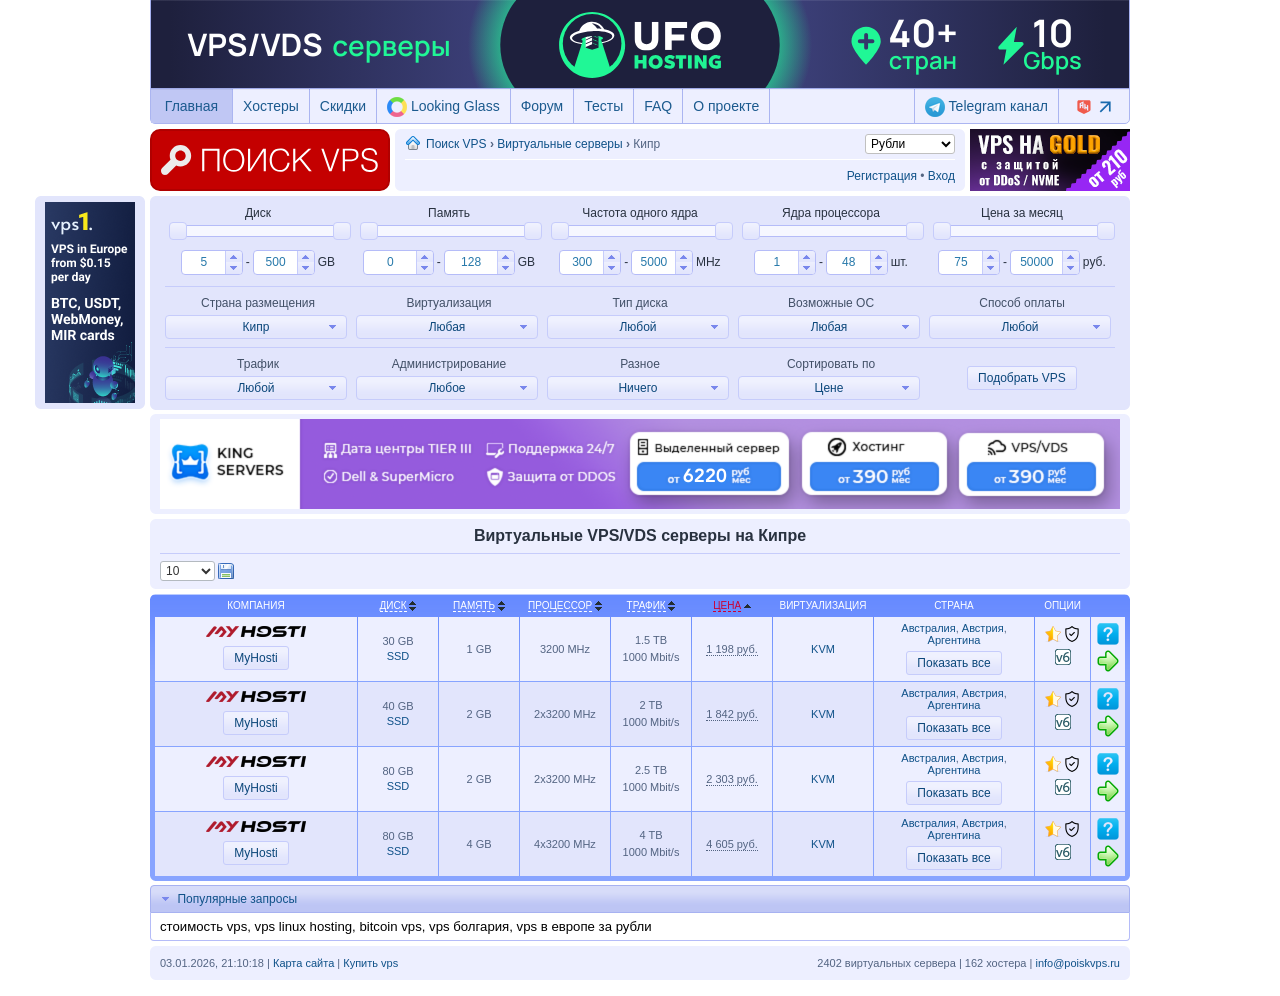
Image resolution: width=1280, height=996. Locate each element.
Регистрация (882, 176)
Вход (941, 176)
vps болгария (469, 926)
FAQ (658, 106)
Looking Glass (443, 107)
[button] (233, 256)
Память (474, 605)
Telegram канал (986, 107)
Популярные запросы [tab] (227, 899)
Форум (542, 106)
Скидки (343, 106)
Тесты (603, 106)
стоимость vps (203, 926)
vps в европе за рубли (584, 926)
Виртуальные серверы (559, 144)
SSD (398, 656)
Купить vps (370, 963)
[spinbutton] (203, 262)
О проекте (726, 106)
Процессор (560, 605)
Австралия (928, 628)
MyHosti (255, 658)
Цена (727, 605)
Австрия (983, 628)
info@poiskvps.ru (1077, 963)
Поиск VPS (456, 144)
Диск (393, 605)
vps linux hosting (304, 926)
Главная (191, 106)
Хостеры (271, 106)
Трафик (646, 605)
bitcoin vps (390, 926)
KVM (823, 649)
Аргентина (954, 640)
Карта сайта (303, 963)
